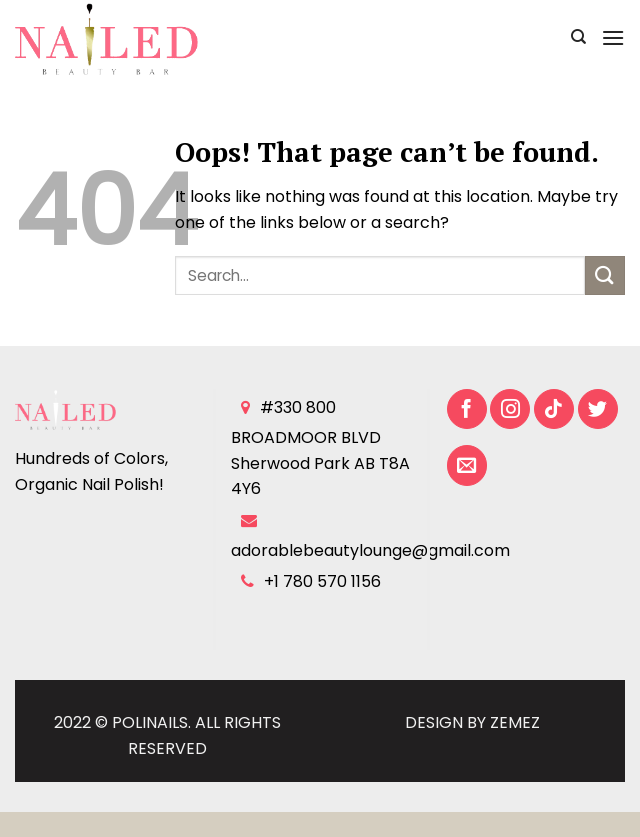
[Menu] (613, 37)
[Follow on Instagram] (510, 409)
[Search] (578, 37)
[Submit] (605, 275)
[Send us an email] (467, 465)
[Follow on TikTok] (554, 409)
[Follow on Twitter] (598, 409)
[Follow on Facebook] (467, 409)
